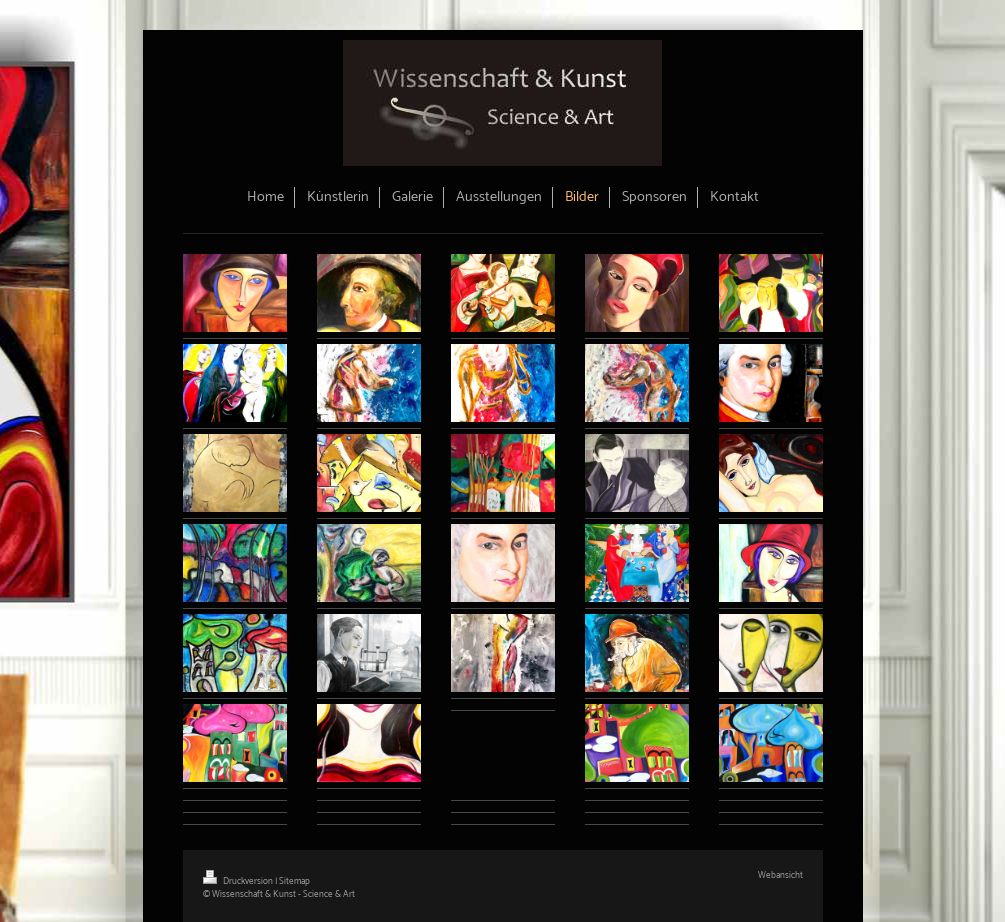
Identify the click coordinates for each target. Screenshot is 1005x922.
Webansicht (780, 875)
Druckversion (239, 881)
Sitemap (294, 881)
